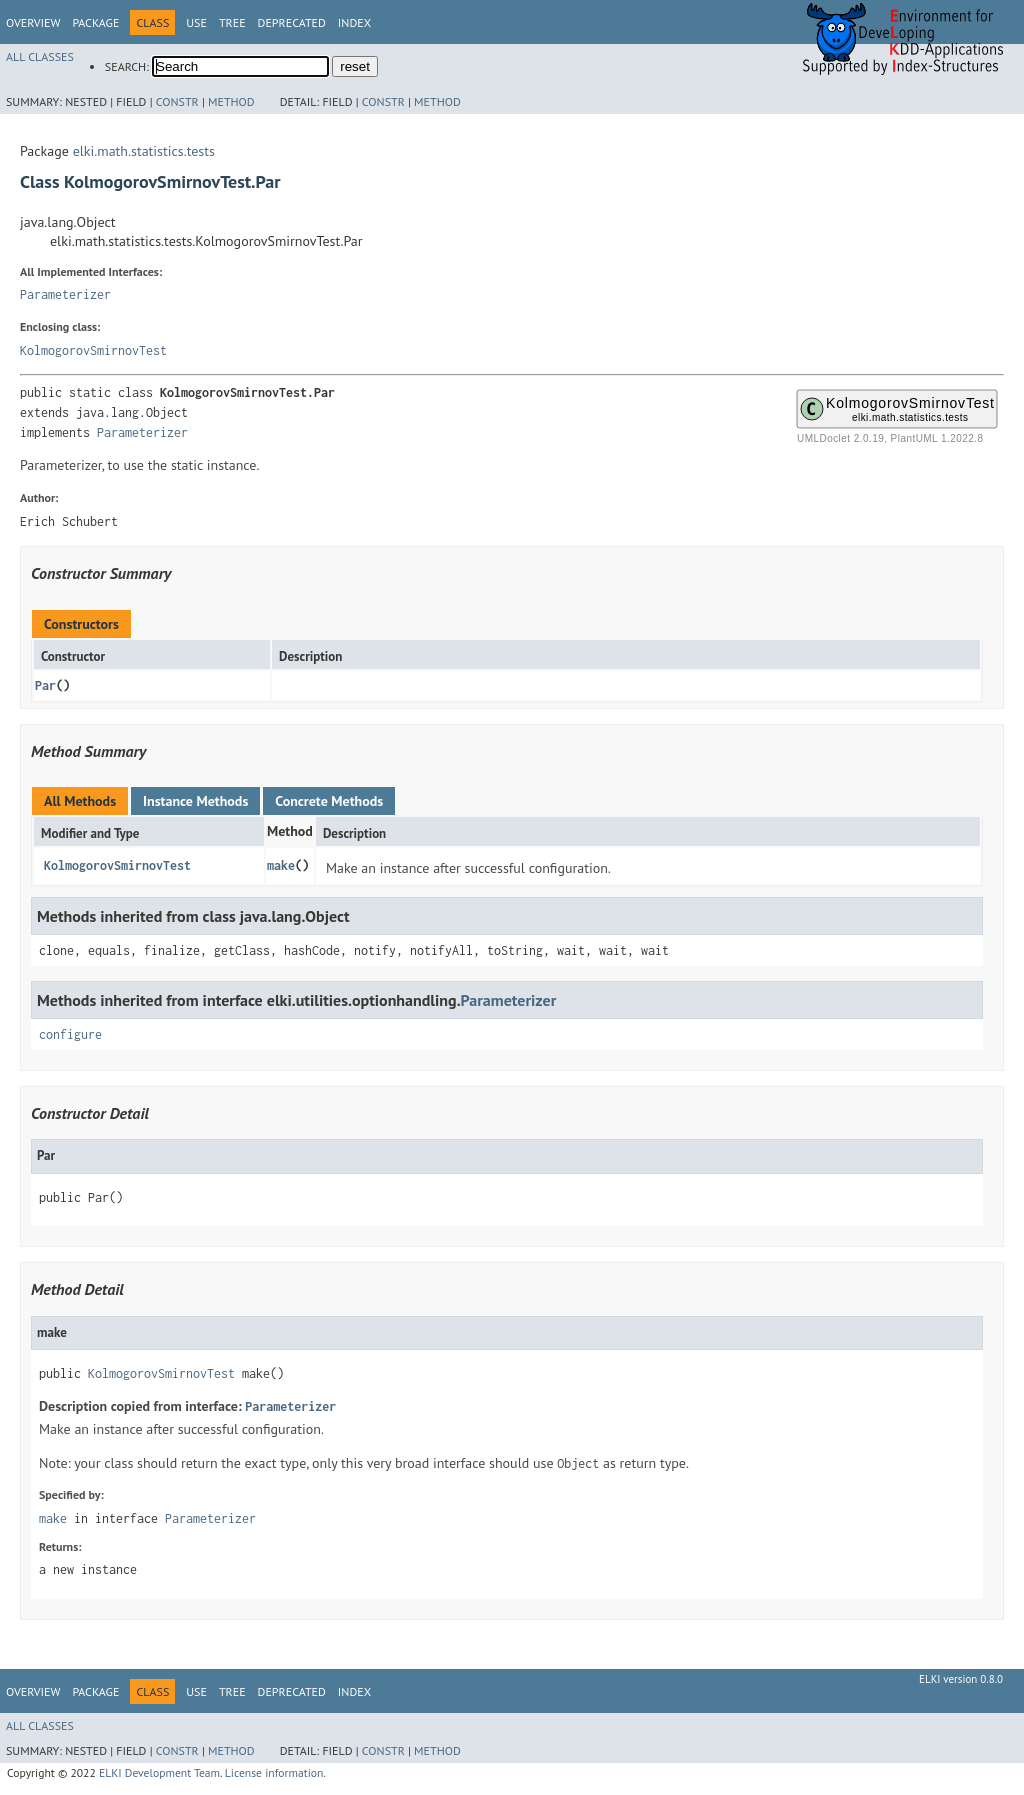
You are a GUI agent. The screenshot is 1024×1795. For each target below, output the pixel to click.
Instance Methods (195, 801)
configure (70, 1034)
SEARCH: (127, 66)
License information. (275, 1772)
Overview (33, 22)
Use (196, 22)
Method (231, 101)
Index (354, 22)
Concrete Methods (329, 801)
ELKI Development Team (159, 1772)
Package (95, 22)
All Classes (40, 56)
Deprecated (292, 22)
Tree (232, 22)
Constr (177, 101)
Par (45, 685)
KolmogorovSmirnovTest (93, 350)
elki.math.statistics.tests (144, 151)
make (281, 865)
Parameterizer (65, 294)
